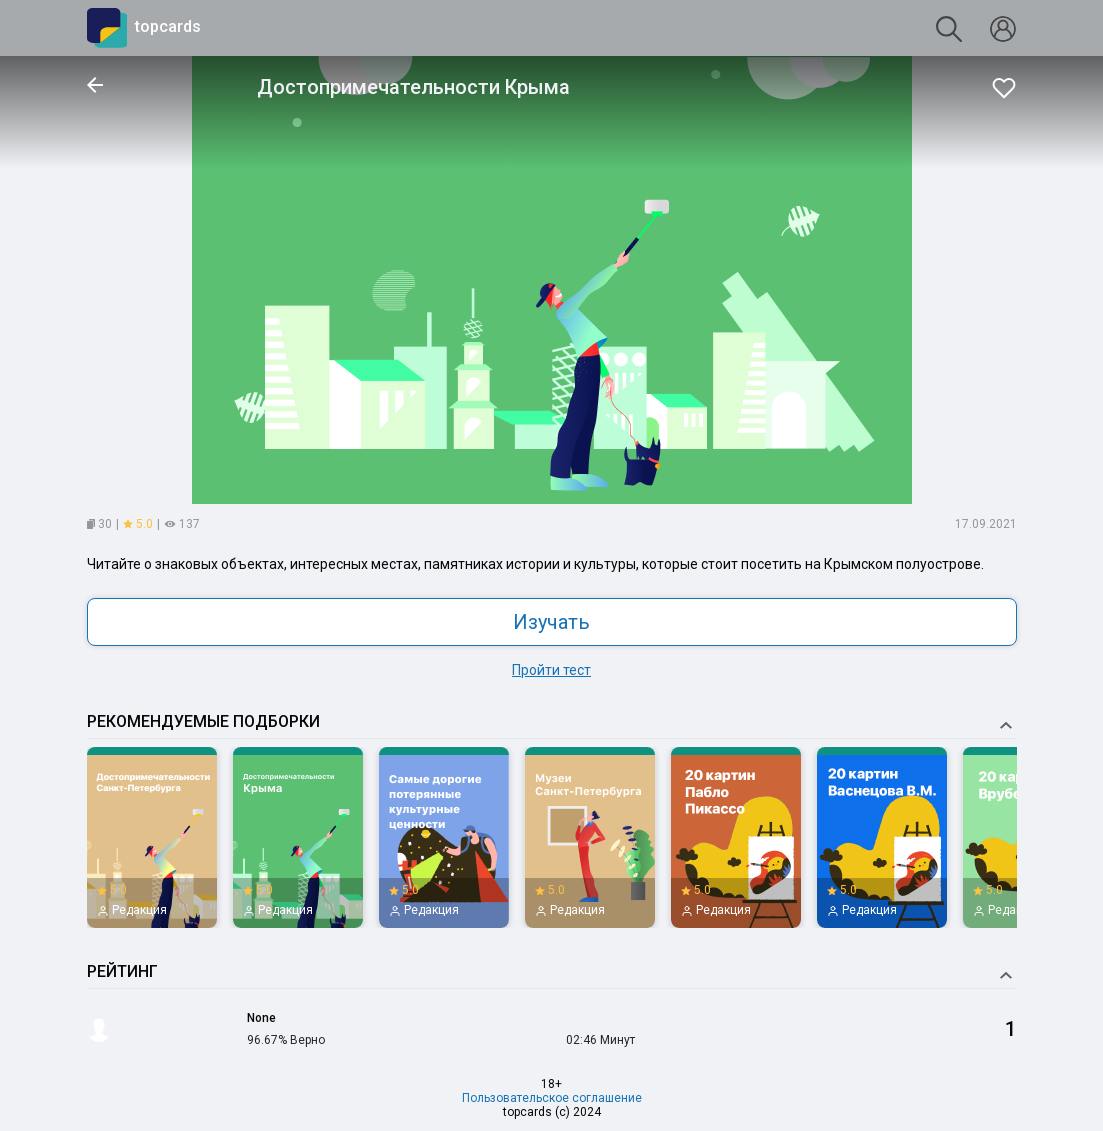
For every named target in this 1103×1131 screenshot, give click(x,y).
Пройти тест (551, 670)
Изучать (551, 622)
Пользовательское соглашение (552, 1098)
